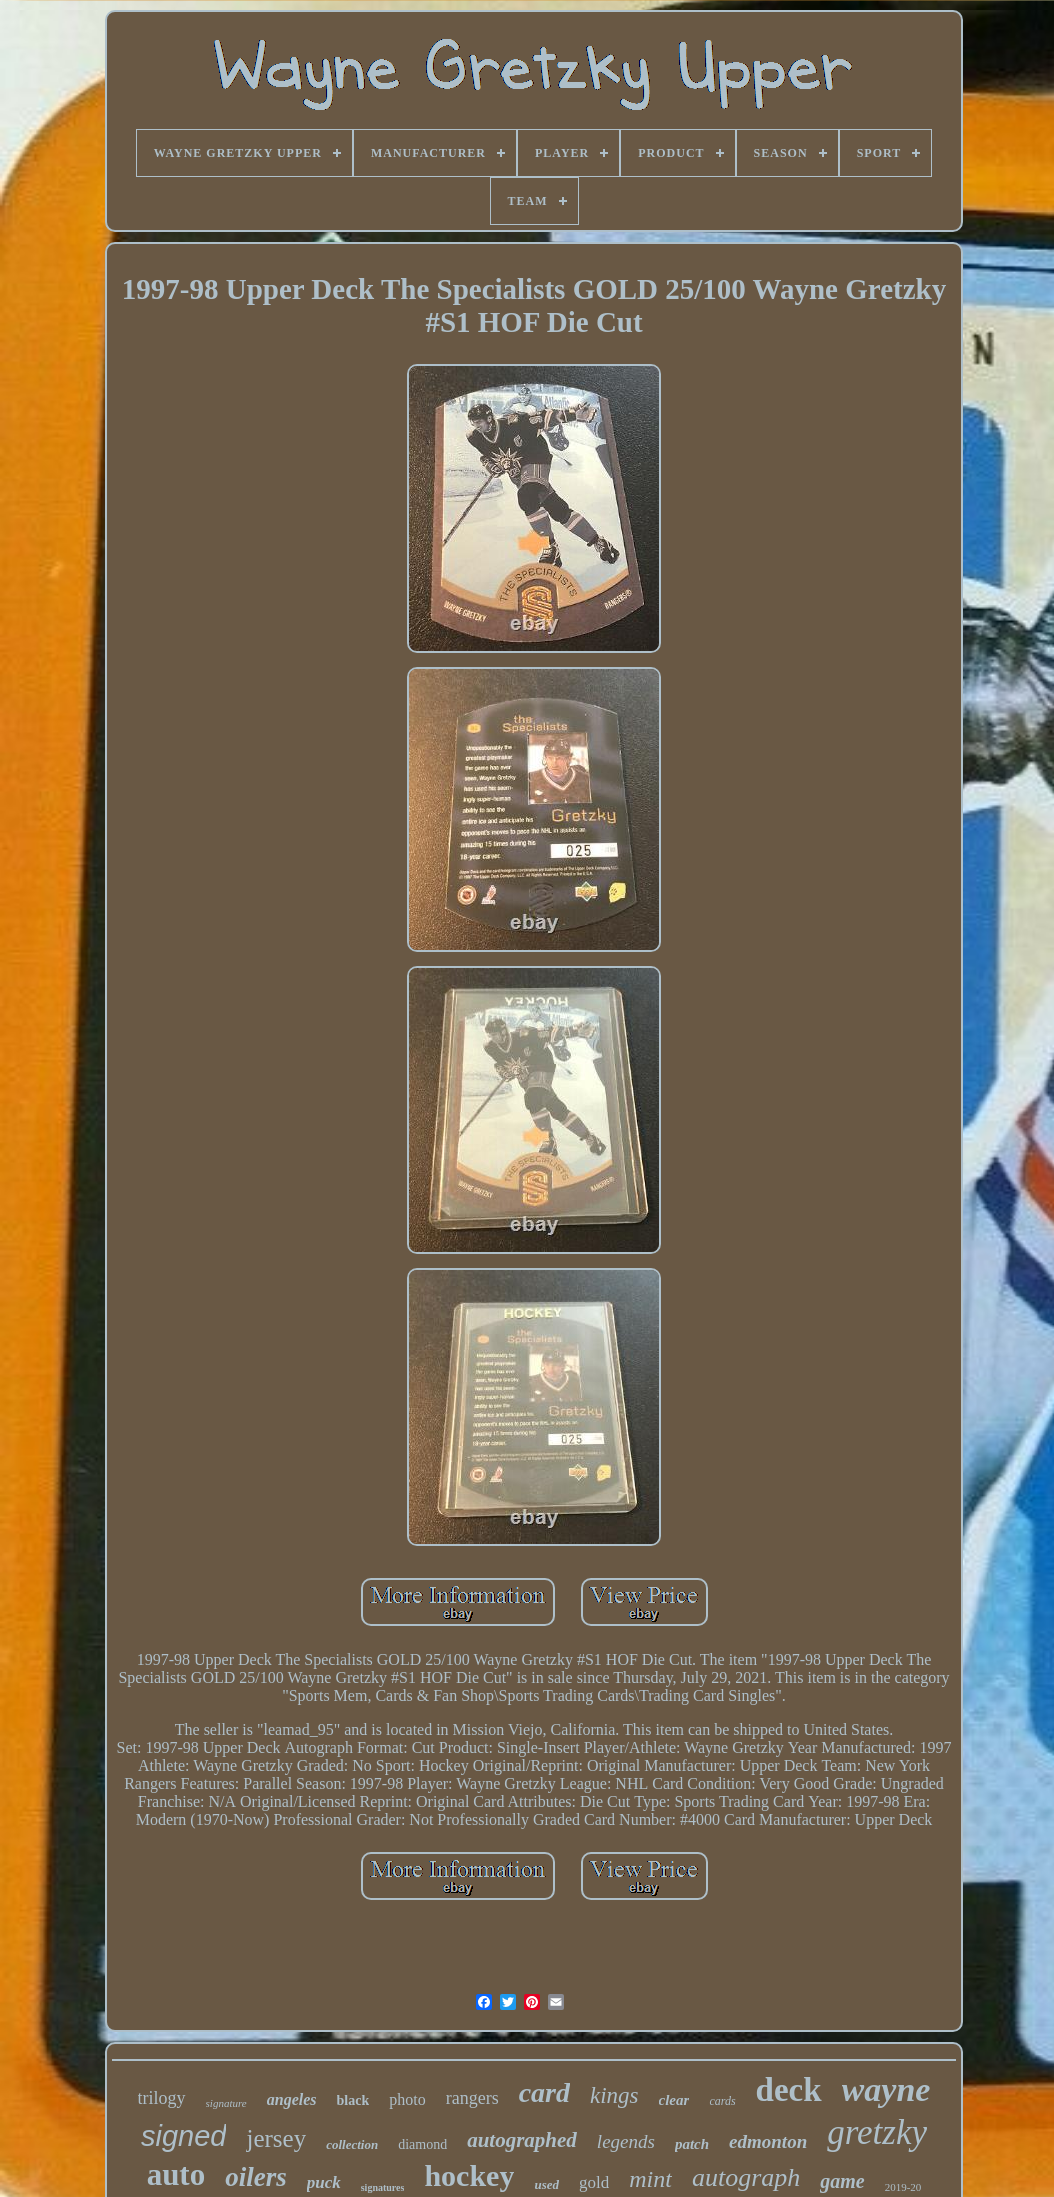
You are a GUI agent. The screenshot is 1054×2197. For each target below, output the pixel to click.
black (353, 2100)
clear (674, 2100)
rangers (472, 2098)
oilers (256, 2177)
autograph (746, 2177)
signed (183, 2136)
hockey (469, 2175)
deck (789, 2090)
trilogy (162, 2098)
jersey (276, 2138)
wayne (886, 2089)
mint (650, 2179)
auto (176, 2174)
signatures (383, 2187)
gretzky (877, 2132)
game (842, 2181)
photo (407, 2099)
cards (722, 2101)
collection (352, 2144)
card (544, 2092)
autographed (522, 2140)
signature (226, 2103)
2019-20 (903, 2187)
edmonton (768, 2141)
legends (626, 2141)
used (546, 2184)
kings (614, 2095)
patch (692, 2144)
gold (594, 2182)
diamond (422, 2144)
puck (324, 2182)
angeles (292, 2099)
